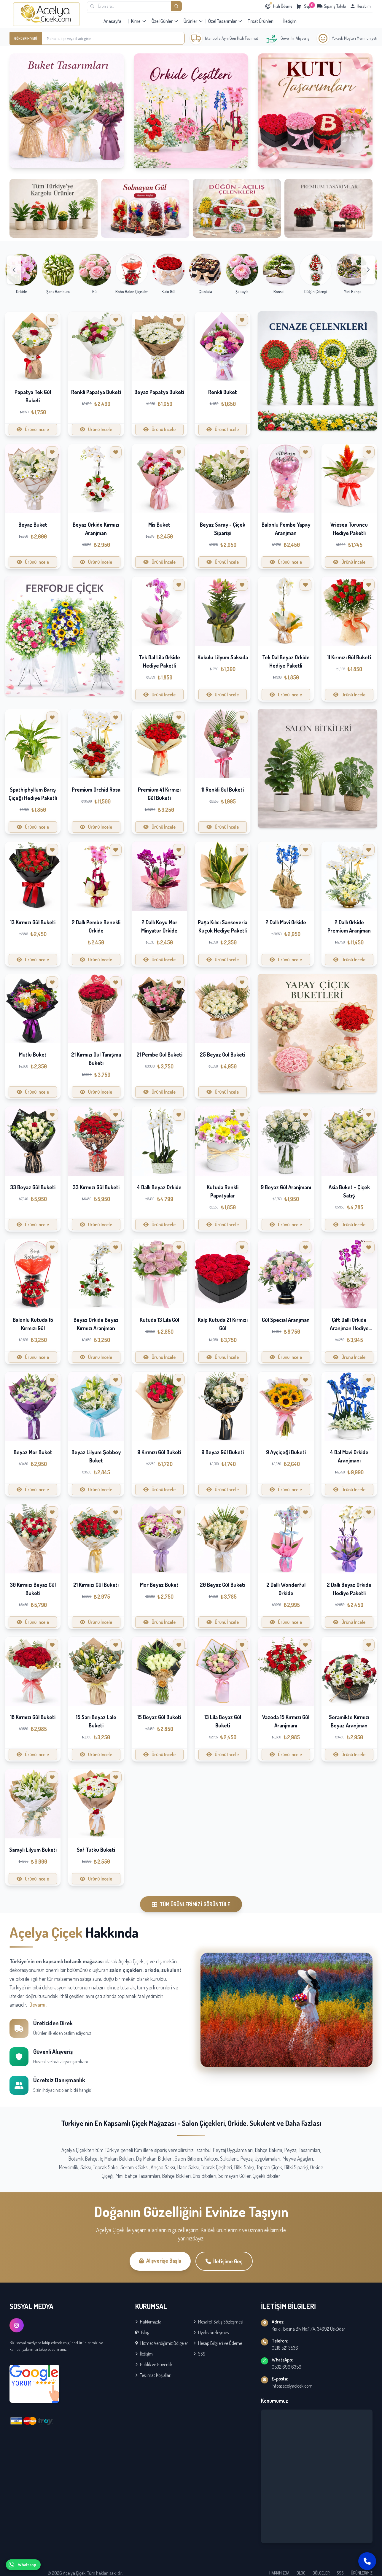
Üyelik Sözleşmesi (211, 2332)
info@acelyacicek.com (292, 2386)
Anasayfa (112, 21)
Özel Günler (165, 21)
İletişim (290, 21)
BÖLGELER (321, 2572)
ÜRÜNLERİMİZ (362, 2572)
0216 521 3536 (285, 2348)
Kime (139, 21)
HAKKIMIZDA (279, 2572)
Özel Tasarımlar (225, 21)
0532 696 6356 (286, 2367)
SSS (199, 2354)
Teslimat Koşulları (153, 2375)
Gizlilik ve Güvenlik (153, 2364)
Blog (142, 2332)
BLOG (301, 2572)
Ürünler (193, 21)
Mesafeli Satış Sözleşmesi (218, 2322)
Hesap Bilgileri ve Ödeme (217, 2343)
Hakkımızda (148, 2322)
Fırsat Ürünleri (260, 21)
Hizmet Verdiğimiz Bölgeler (161, 2343)
